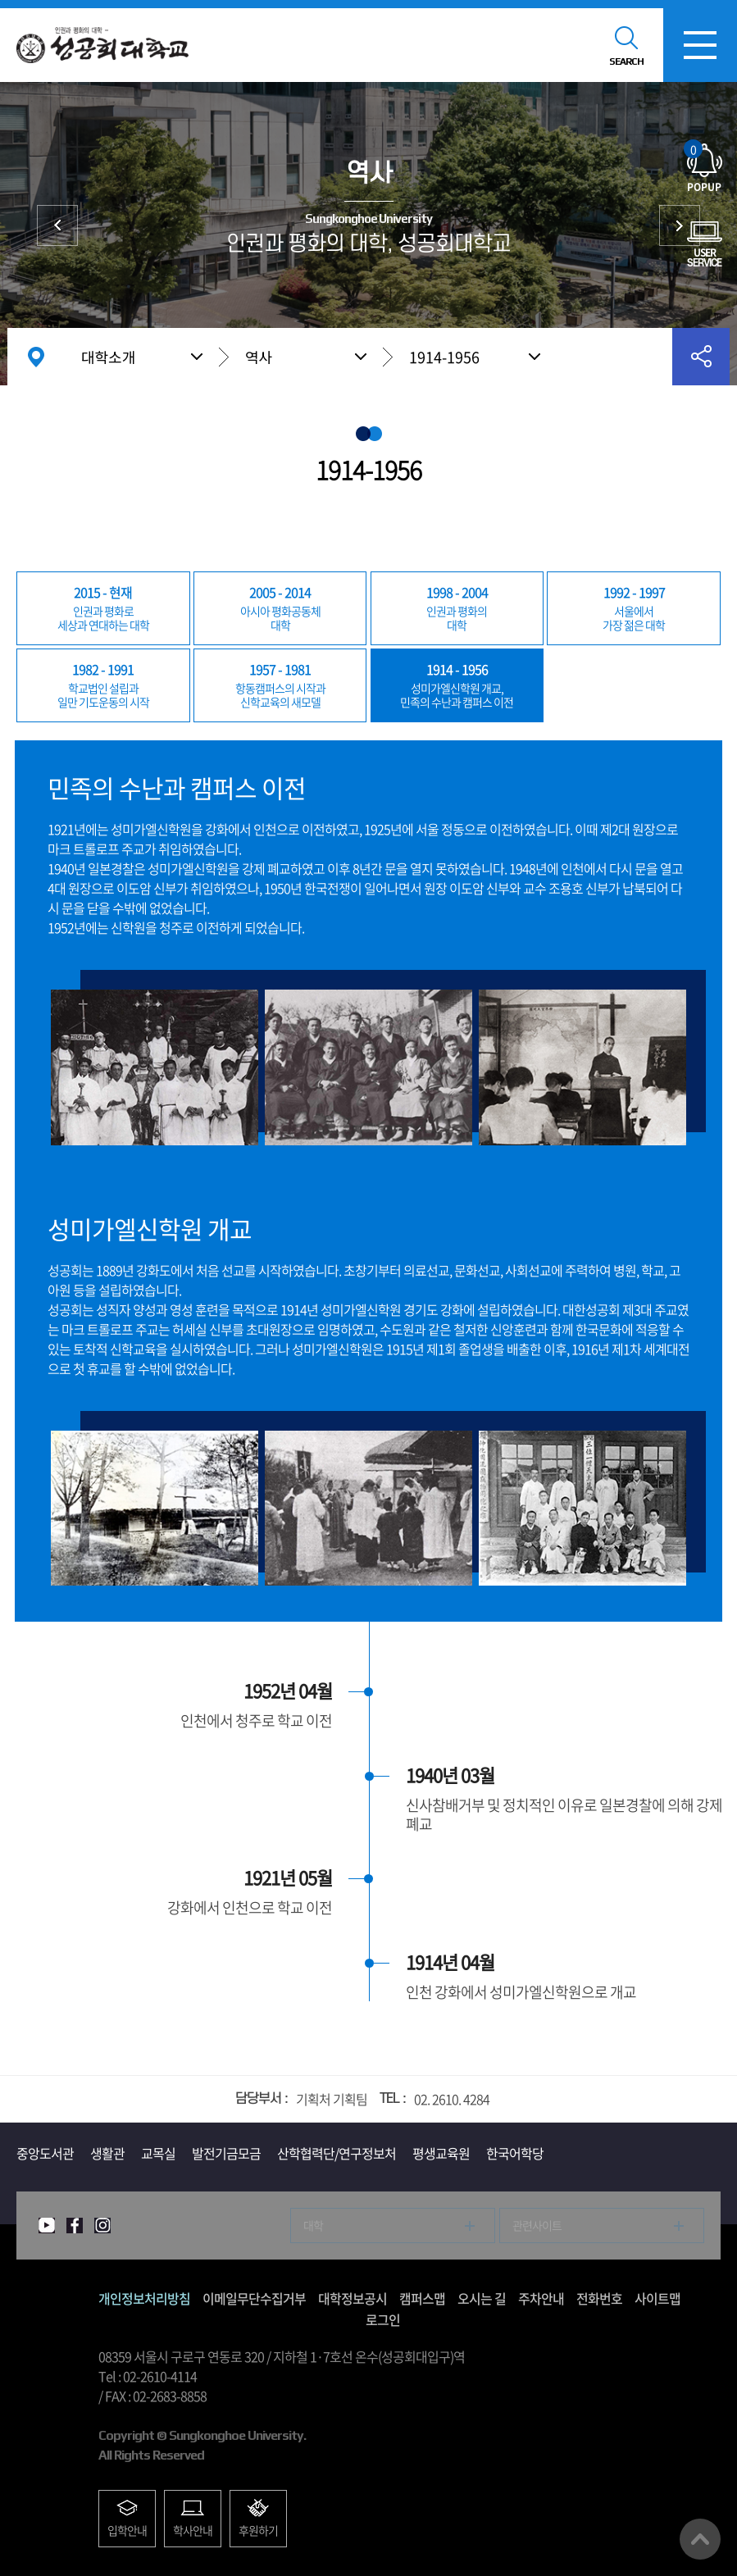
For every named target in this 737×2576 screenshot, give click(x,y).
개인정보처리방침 (144, 2298)
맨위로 (700, 2539)
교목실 (158, 2153)
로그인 (383, 2319)
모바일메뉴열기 (700, 45)
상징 (57, 225)
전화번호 (599, 2298)
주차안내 (541, 2298)
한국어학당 (515, 2153)
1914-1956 (444, 357)
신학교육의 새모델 (280, 684)
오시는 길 (481, 2298)
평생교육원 (441, 2153)
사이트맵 (657, 2298)
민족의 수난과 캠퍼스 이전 (457, 684)
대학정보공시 (352, 2298)
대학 (280, 607)
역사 (258, 356)
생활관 (107, 2153)
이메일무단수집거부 (254, 2298)
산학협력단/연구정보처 (336, 2153)
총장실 (679, 225)
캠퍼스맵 (422, 2298)
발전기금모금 (226, 2153)
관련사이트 (537, 2225)
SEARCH (626, 61)
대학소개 (108, 356)
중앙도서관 (45, 2153)
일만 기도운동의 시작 (103, 684)
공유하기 (701, 356)
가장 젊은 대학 (633, 607)
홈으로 (36, 356)
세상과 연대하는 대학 (103, 607)
